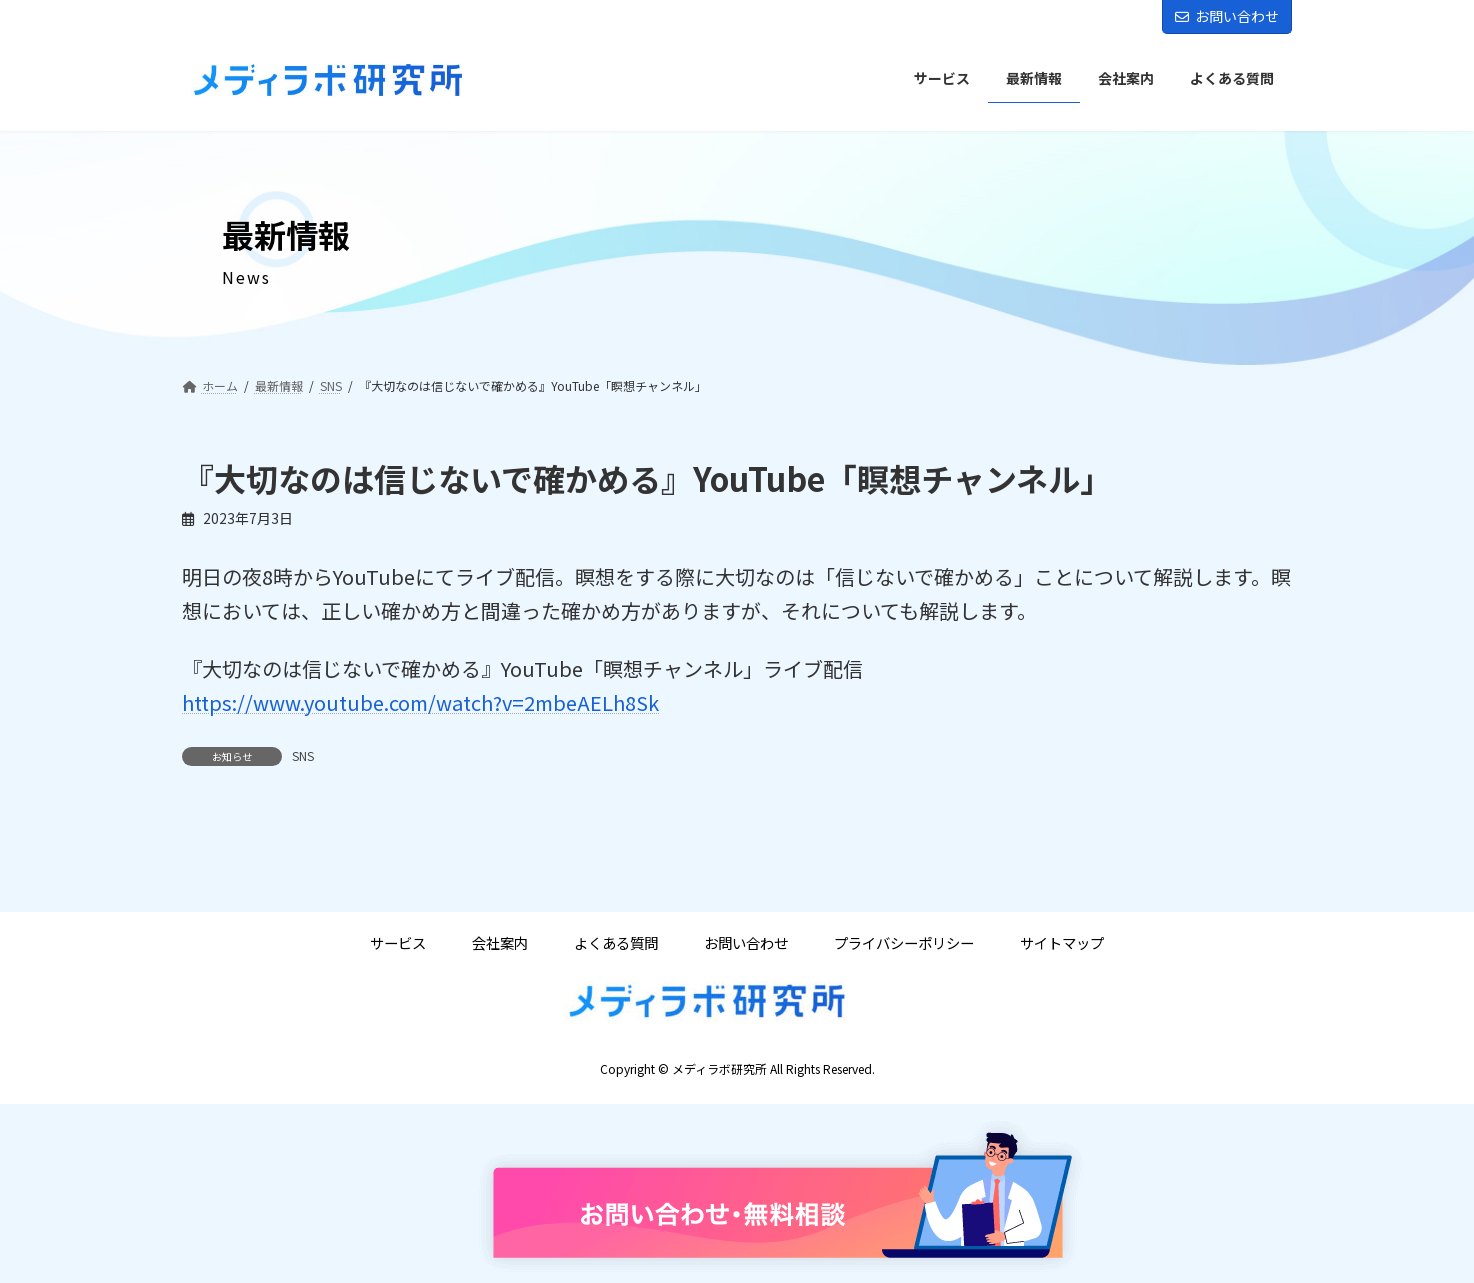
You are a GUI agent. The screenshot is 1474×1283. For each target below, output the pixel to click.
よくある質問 (616, 942)
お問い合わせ (1227, 16)
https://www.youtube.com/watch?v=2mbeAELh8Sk (420, 702)
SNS (303, 755)
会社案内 (500, 942)
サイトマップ (1062, 942)
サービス (398, 942)
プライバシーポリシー (904, 942)
